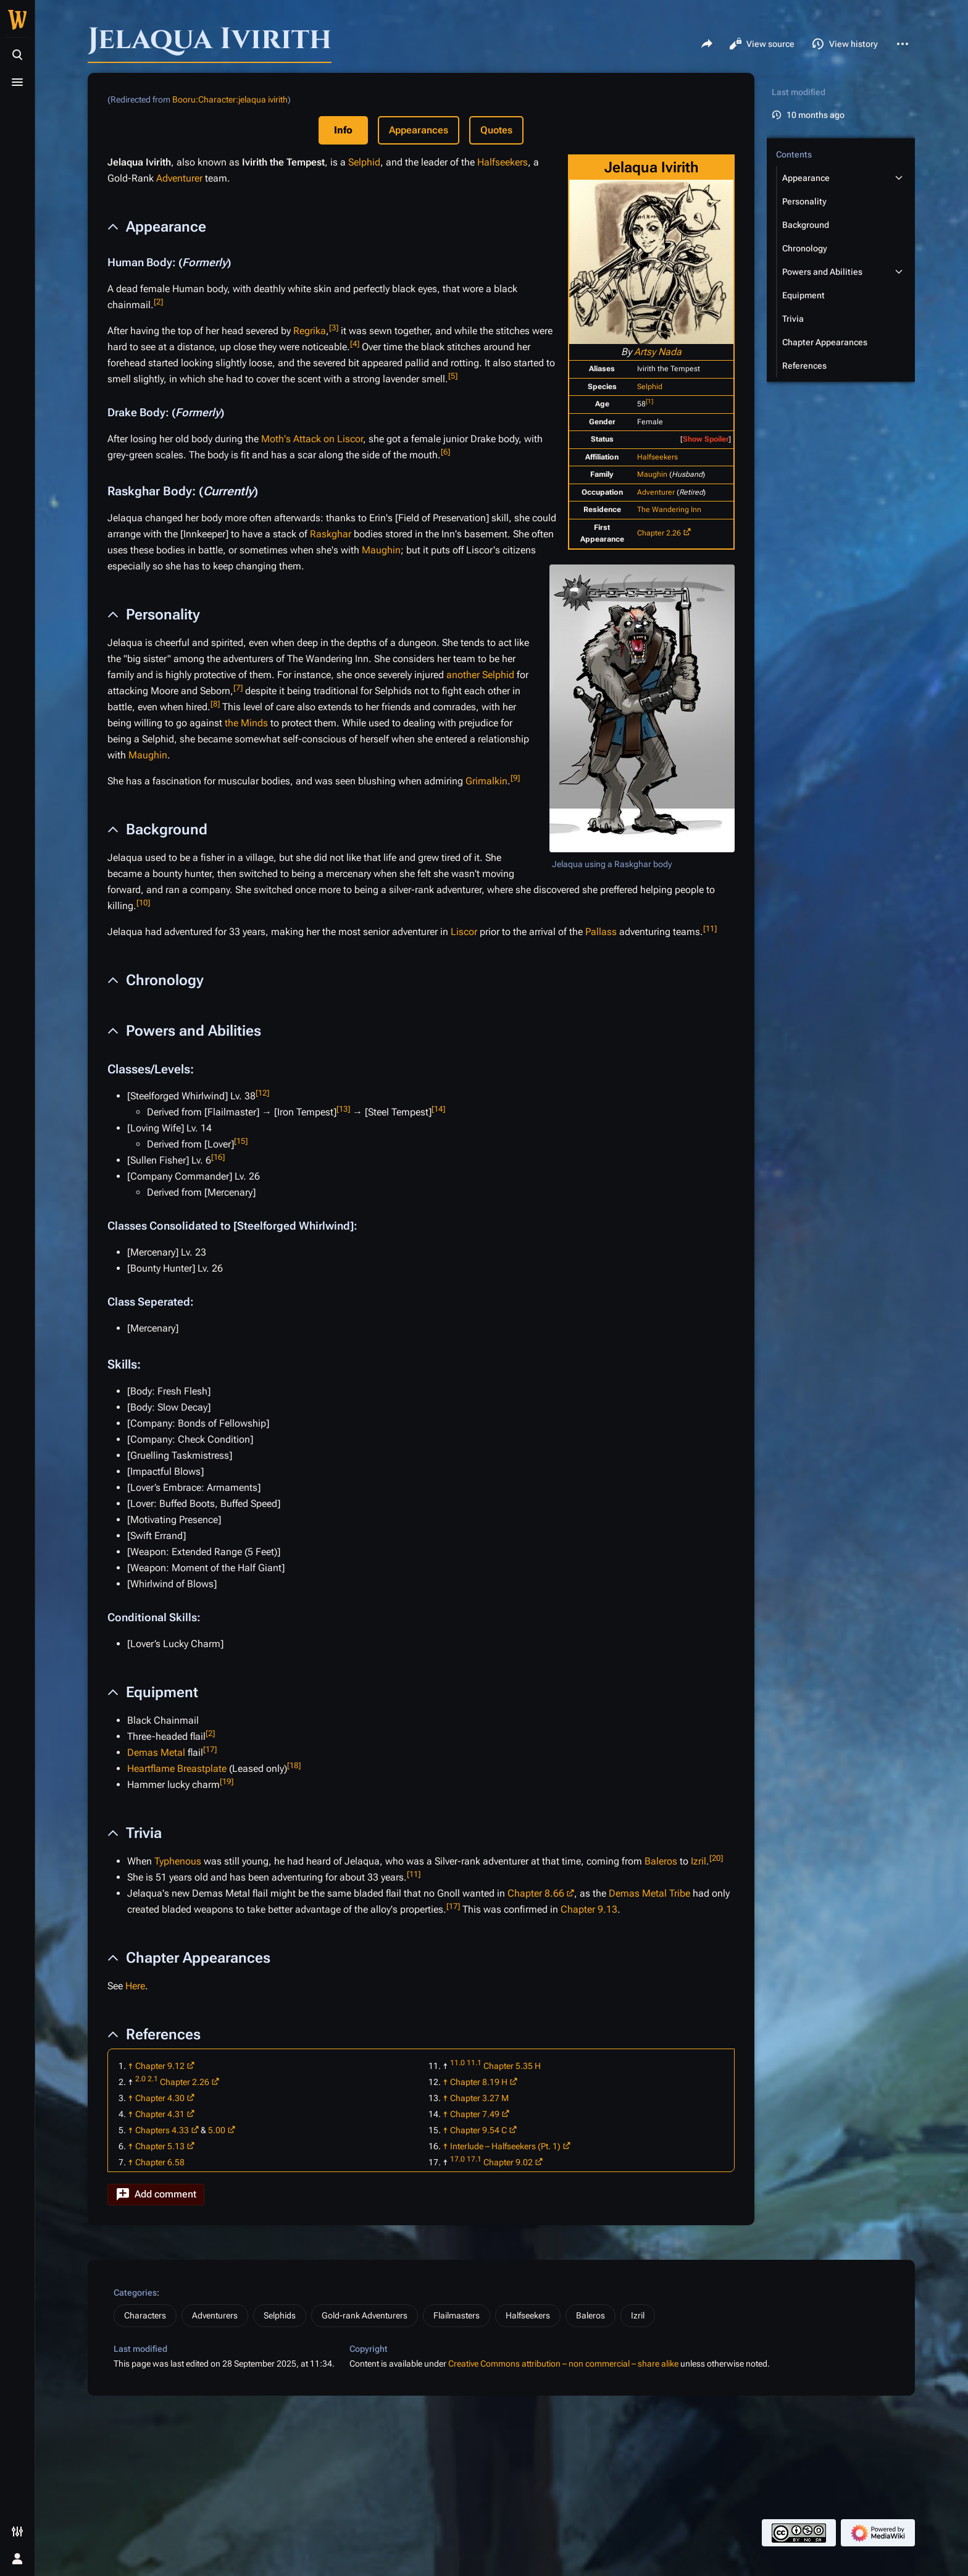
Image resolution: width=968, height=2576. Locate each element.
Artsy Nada (658, 352)
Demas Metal (156, 1752)
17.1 (474, 2159)
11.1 (474, 2062)
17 (210, 1749)
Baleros (661, 1861)
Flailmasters (456, 2315)
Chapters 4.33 (162, 2130)
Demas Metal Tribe (649, 1893)
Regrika (309, 331)
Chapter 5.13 (160, 2146)
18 (294, 1765)
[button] (155, 2194)
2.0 (140, 2079)
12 (262, 1092)
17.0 (457, 2159)
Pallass (601, 932)
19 (226, 1781)
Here (135, 1986)
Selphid (649, 386)
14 (438, 1109)
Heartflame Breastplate (177, 1768)
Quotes (496, 130)
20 (716, 1858)
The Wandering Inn (669, 509)
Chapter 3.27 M (479, 2098)
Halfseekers (657, 457)
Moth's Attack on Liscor (312, 439)
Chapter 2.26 (659, 533)
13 (343, 1109)
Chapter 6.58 (160, 2162)
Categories (135, 2292)
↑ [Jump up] (130, 2066)
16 (218, 1157)
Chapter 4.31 (160, 2114)
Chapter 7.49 (474, 2114)
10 (143, 902)
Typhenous (177, 1861)
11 (710, 928)
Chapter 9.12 (160, 2066)
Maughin (652, 474)
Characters (145, 2315)
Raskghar (330, 534)
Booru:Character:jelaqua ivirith (230, 99)
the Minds (246, 723)
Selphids (280, 2315)
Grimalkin (486, 781)
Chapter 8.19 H (478, 2082)
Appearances (418, 130)
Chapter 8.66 (535, 1893)
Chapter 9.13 (589, 1909)
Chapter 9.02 (508, 2162)
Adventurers (215, 2315)
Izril (698, 1861)
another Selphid (480, 675)
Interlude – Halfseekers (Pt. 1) (505, 2146)
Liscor (464, 932)
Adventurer (656, 492)
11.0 (457, 2062)
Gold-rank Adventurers (364, 2315)
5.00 (216, 2130)
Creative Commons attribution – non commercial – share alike (563, 2363)
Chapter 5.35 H (512, 2066)
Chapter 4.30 (160, 2098)
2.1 (153, 2079)
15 (241, 1141)
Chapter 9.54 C (478, 2130)
